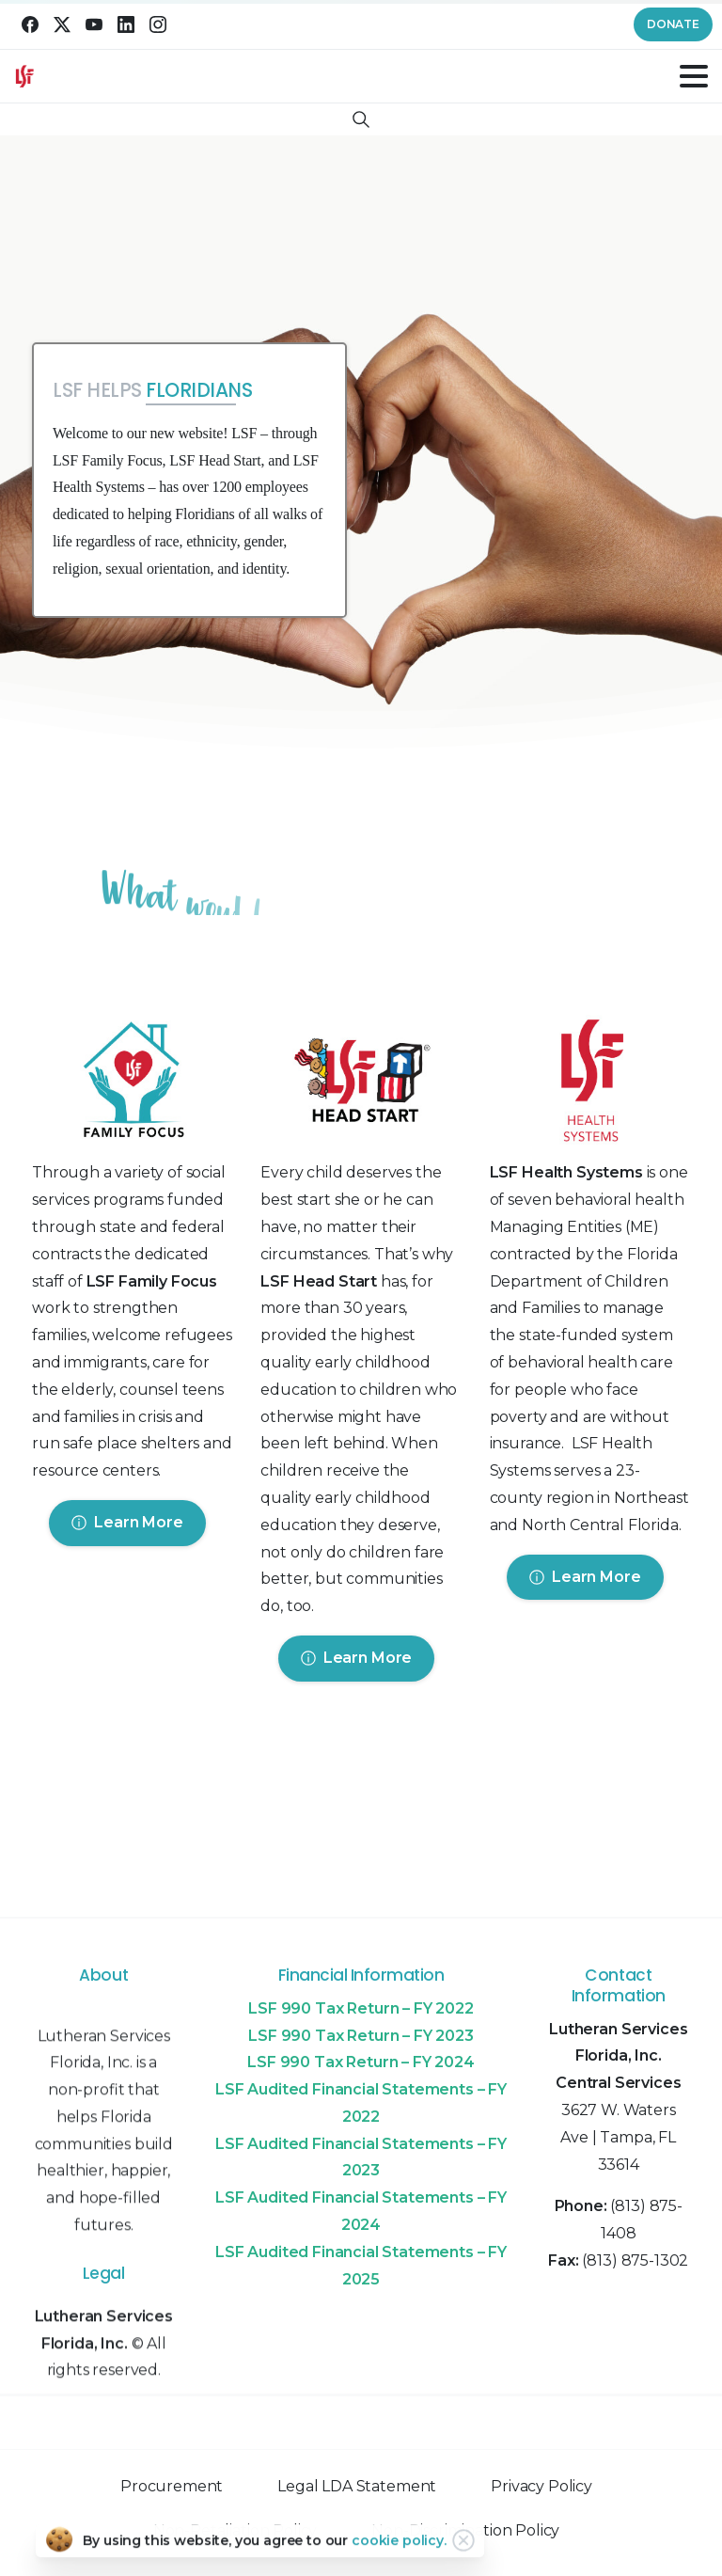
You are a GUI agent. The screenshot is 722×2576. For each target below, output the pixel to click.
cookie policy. (399, 2544)
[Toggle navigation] (694, 76)
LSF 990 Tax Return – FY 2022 (361, 2008)
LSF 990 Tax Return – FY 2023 (361, 2036)
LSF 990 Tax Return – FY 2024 (361, 2062)
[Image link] (132, 1084)
